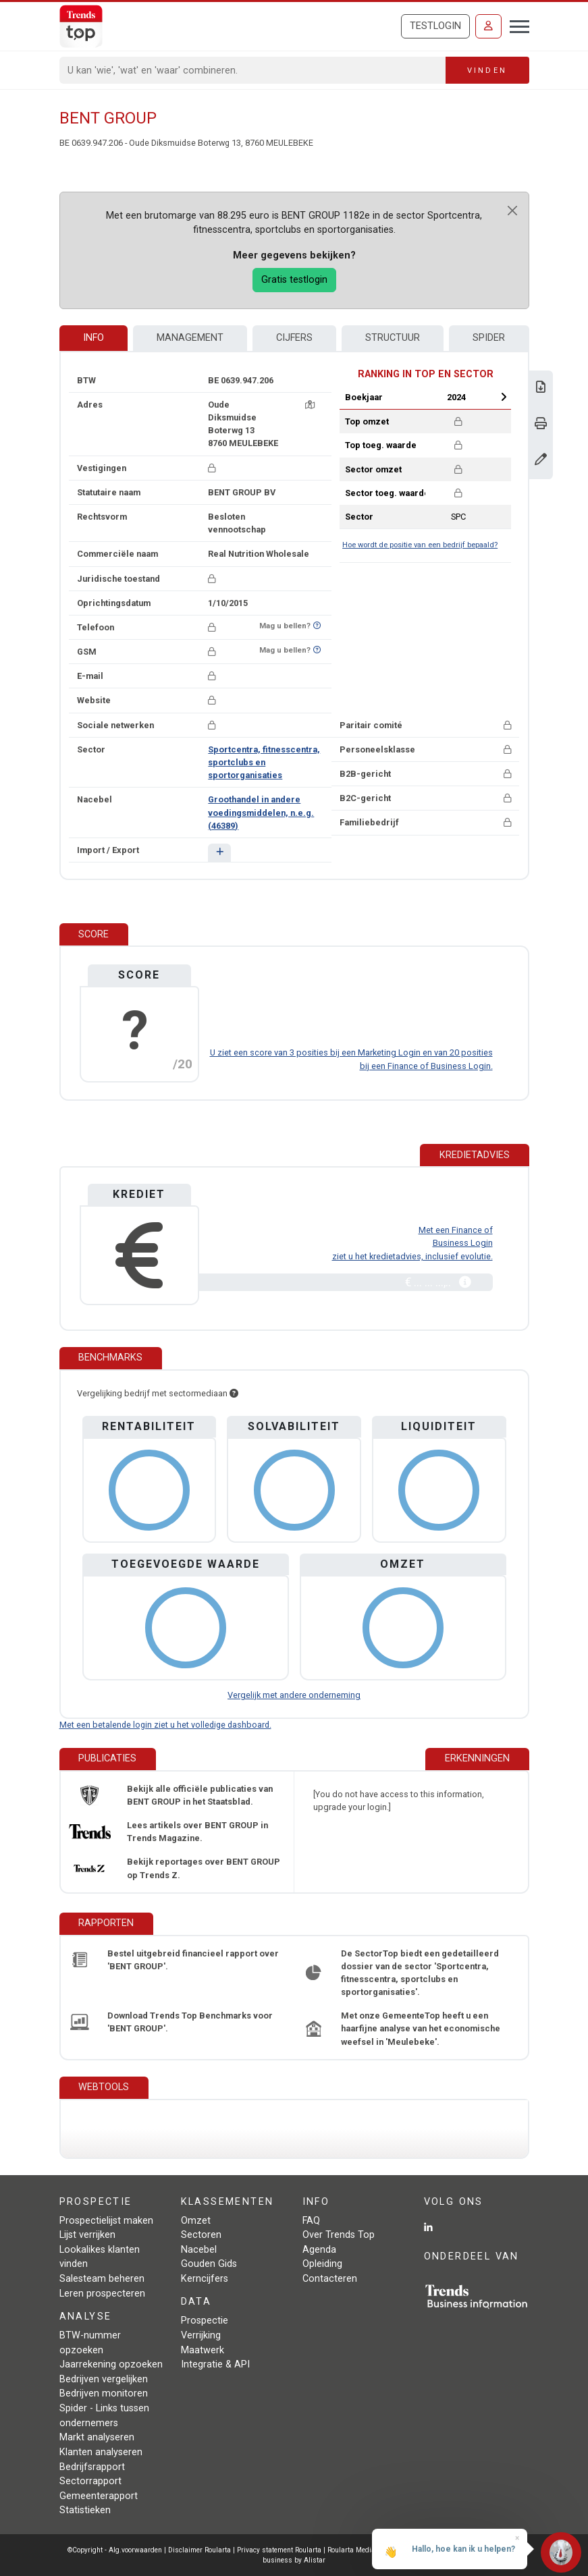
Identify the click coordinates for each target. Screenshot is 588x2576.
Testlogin (435, 26)
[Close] (512, 210)
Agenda (319, 2249)
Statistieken (85, 2510)
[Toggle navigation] (515, 25)
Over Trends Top (338, 2235)
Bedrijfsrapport (92, 2467)
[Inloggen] (488, 26)
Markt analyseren (96, 2437)
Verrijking (201, 2335)
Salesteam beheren (101, 2278)
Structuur (392, 338)
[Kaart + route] (310, 405)
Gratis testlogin (294, 279)
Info (93, 338)
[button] (219, 853)
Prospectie (204, 2320)
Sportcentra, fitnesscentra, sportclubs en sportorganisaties (264, 762)
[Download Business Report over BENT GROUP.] (540, 388)
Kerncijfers (204, 2278)
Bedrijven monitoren (103, 2393)
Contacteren (329, 2278)
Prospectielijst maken (106, 2220)
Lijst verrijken (87, 2235)
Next (503, 397)
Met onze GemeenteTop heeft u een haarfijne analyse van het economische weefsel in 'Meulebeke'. (420, 2028)
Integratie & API (215, 2364)
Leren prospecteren (102, 2293)
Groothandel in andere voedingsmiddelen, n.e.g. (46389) (261, 812)
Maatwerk (202, 2350)
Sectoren (201, 2235)
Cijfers (294, 338)
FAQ (311, 2220)
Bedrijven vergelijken (103, 2379)
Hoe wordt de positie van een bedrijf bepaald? (420, 545)
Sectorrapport (90, 2481)
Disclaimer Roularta (199, 2550)
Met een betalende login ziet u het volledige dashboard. (165, 1725)
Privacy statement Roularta (279, 2550)
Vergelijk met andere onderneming (294, 1695)
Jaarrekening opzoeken (111, 2364)
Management (190, 338)
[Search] (252, 70)
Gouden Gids (209, 2264)
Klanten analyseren (100, 2452)
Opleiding (322, 2264)
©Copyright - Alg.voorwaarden (115, 2550)
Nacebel (199, 2249)
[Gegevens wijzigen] (541, 460)
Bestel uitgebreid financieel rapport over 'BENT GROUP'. (193, 1959)
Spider (489, 338)
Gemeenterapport (98, 2496)
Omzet (196, 2220)
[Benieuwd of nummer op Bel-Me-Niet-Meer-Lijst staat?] (317, 626)
